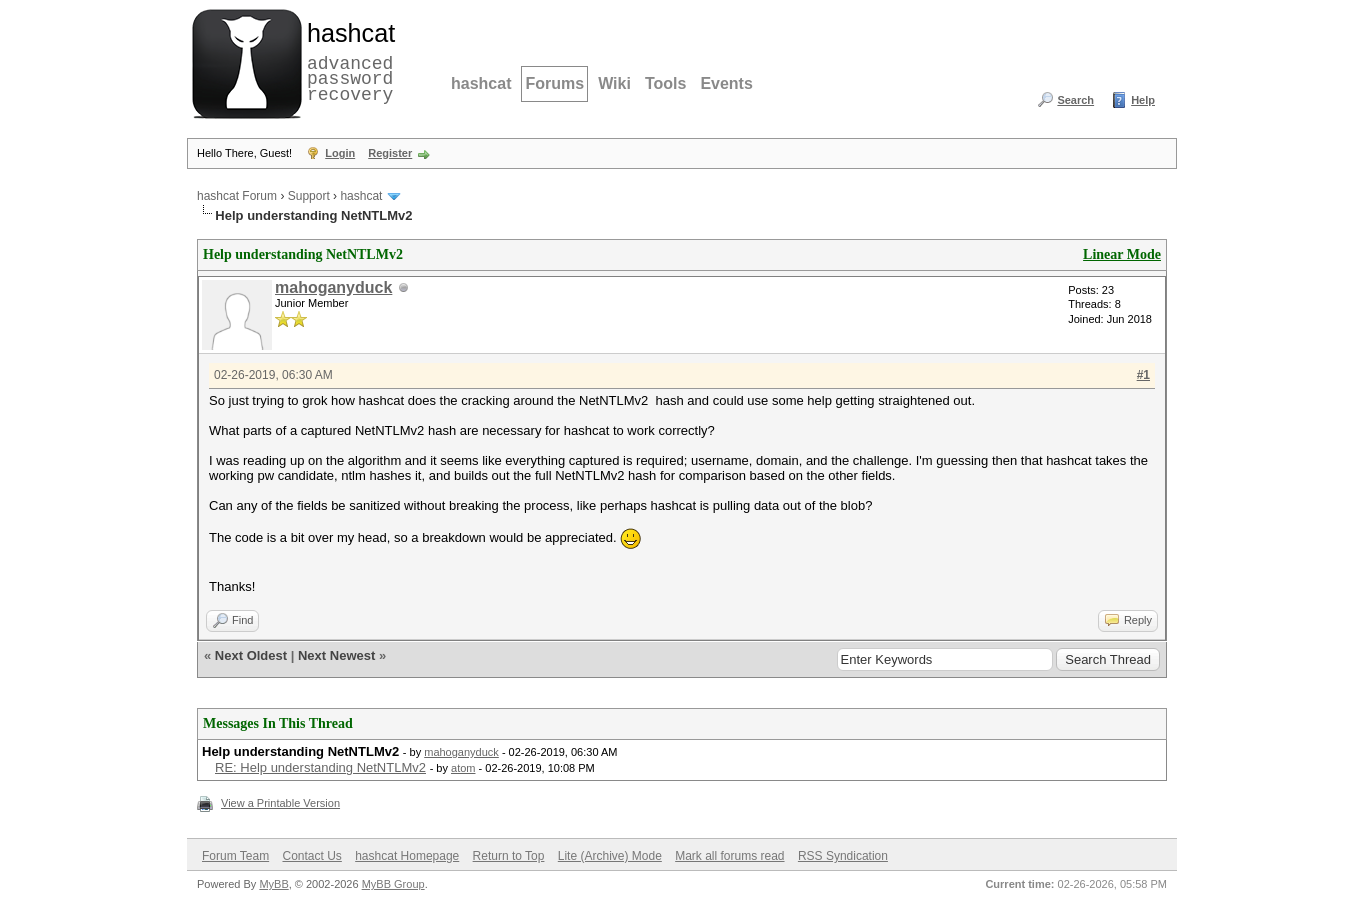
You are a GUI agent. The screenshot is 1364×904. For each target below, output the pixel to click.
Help (1143, 100)
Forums (554, 83)
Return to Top (509, 856)
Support (309, 196)
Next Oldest (251, 655)
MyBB (273, 884)
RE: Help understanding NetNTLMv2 (320, 767)
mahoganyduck (333, 287)
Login (340, 153)
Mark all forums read (729, 856)
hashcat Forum (237, 196)
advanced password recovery (347, 61)
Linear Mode (1122, 254)
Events (726, 83)
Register (390, 153)
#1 (1143, 375)
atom (463, 768)
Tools (665, 83)
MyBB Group (393, 884)
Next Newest (336, 655)
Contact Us (311, 856)
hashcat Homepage (407, 856)
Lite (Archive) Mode (610, 856)
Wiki (614, 83)
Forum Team (235, 856)
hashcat (481, 83)
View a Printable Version (280, 803)
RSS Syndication (843, 856)
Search (1075, 100)
